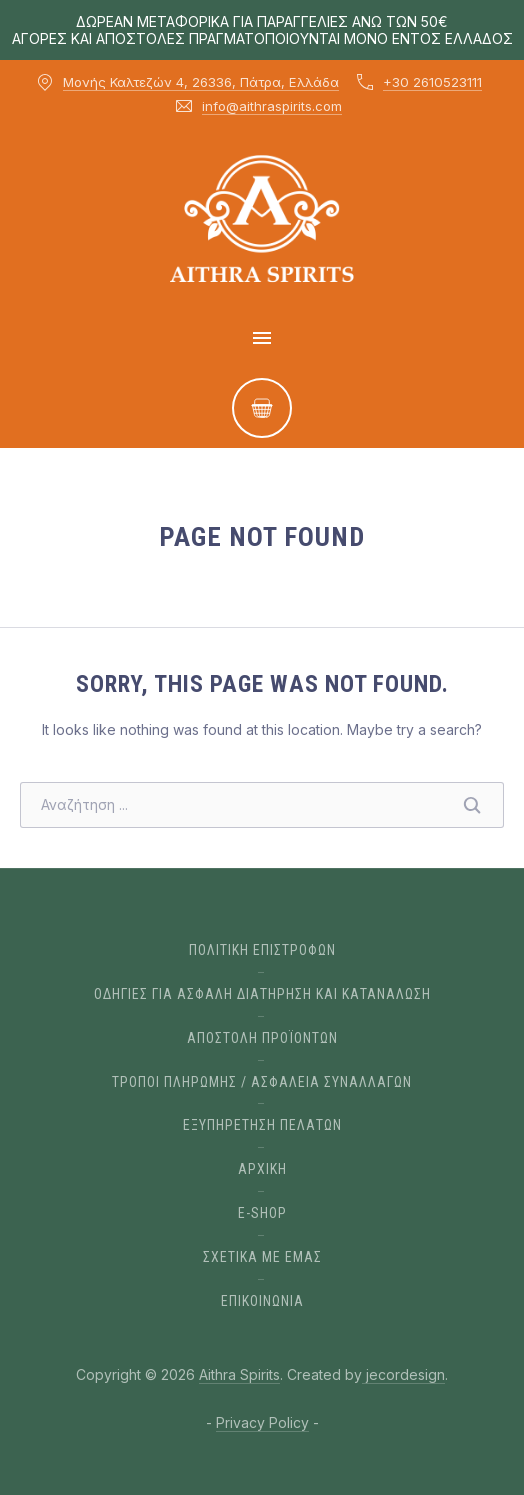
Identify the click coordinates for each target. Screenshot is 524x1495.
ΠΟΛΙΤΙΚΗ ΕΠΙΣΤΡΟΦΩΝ (262, 950)
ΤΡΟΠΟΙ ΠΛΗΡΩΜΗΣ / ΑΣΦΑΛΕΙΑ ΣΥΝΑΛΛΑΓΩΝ (262, 1082)
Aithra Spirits (239, 1374)
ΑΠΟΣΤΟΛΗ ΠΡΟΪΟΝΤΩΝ (262, 1038)
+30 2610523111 (432, 82)
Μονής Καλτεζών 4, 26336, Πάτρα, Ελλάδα (201, 82)
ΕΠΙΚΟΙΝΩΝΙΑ (262, 1301)
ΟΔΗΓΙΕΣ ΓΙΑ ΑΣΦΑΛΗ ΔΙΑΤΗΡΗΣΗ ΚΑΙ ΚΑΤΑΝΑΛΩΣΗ (262, 994)
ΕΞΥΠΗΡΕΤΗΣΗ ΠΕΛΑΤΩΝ (262, 1125)
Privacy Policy (262, 1422)
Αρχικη (262, 1169)
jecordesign (403, 1374)
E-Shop (262, 1213)
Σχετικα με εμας (262, 1257)
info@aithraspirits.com (272, 106)
